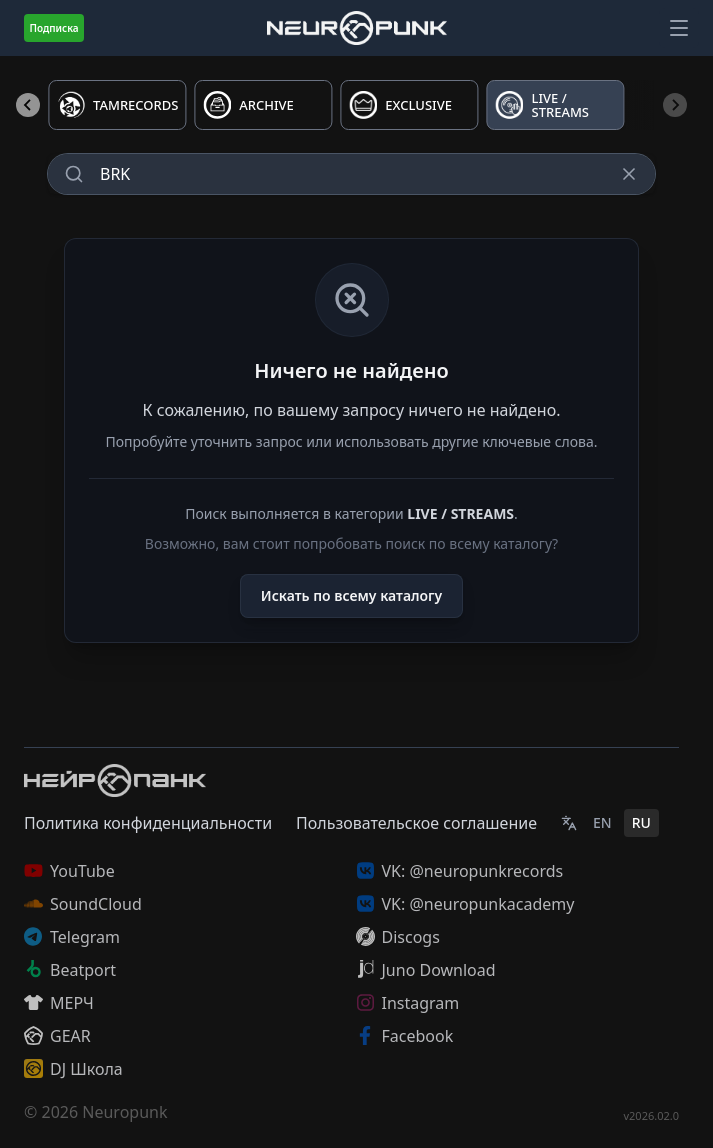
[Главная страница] (357, 27)
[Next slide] (675, 105)
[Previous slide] (28, 105)
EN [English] (602, 822)
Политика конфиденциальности (148, 823)
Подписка (53, 28)
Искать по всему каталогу (351, 595)
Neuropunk (124, 1112)
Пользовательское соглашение (416, 823)
